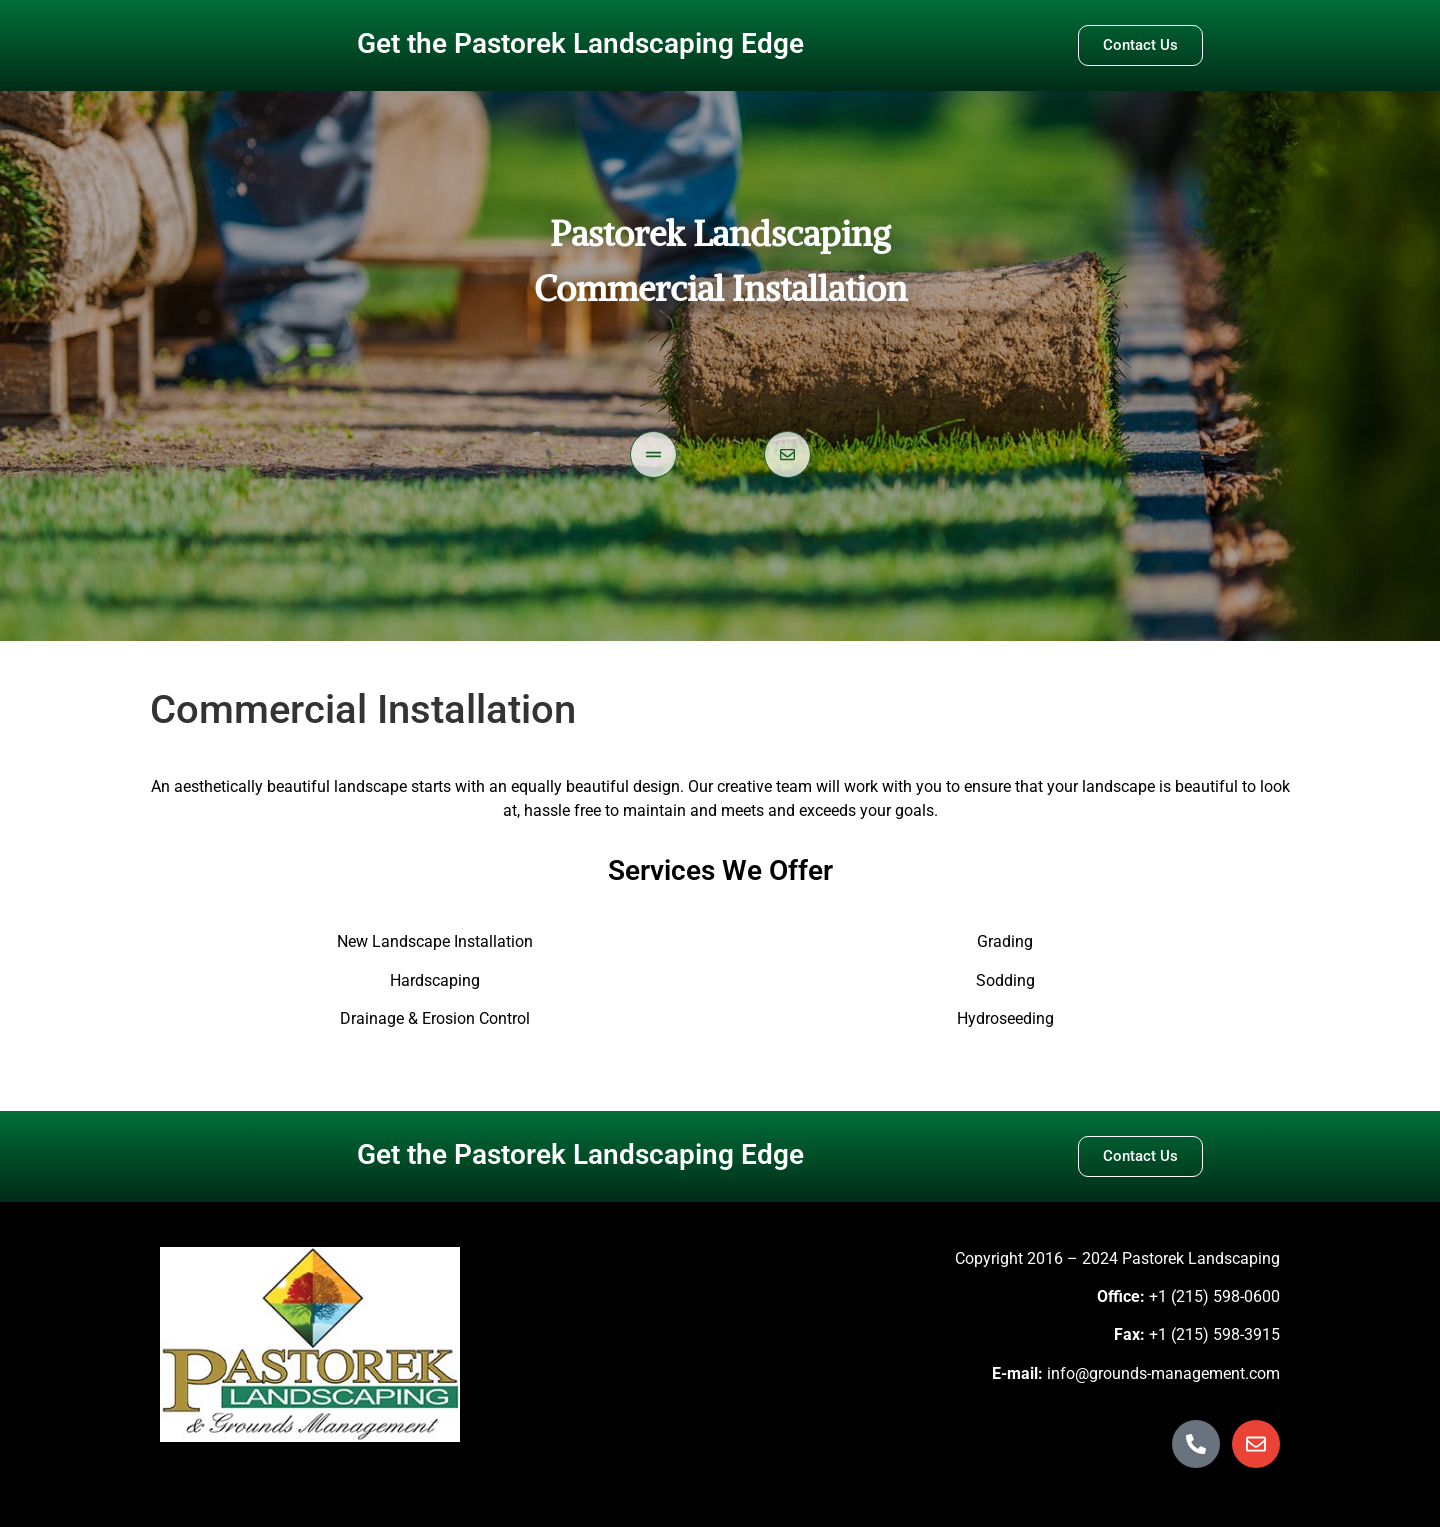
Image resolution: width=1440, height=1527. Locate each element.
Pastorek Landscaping (720, 233)
